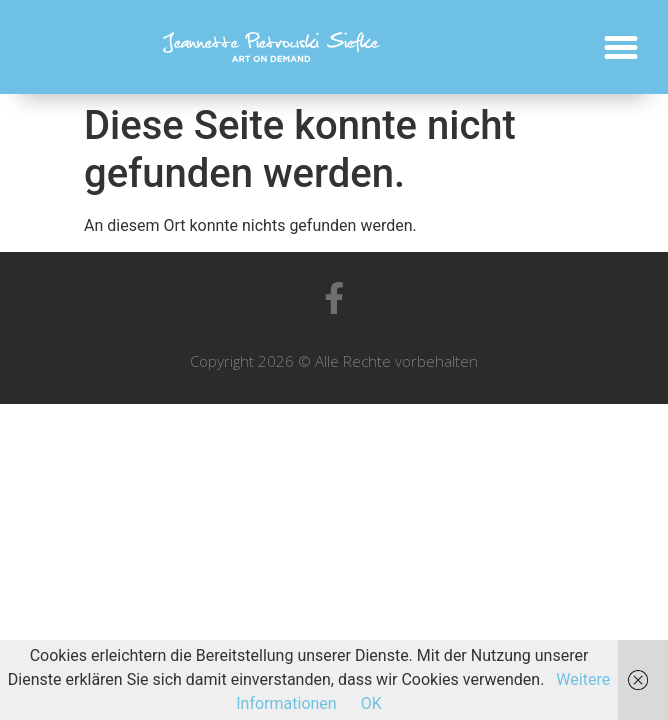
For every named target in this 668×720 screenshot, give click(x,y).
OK (371, 703)
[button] (621, 47)
